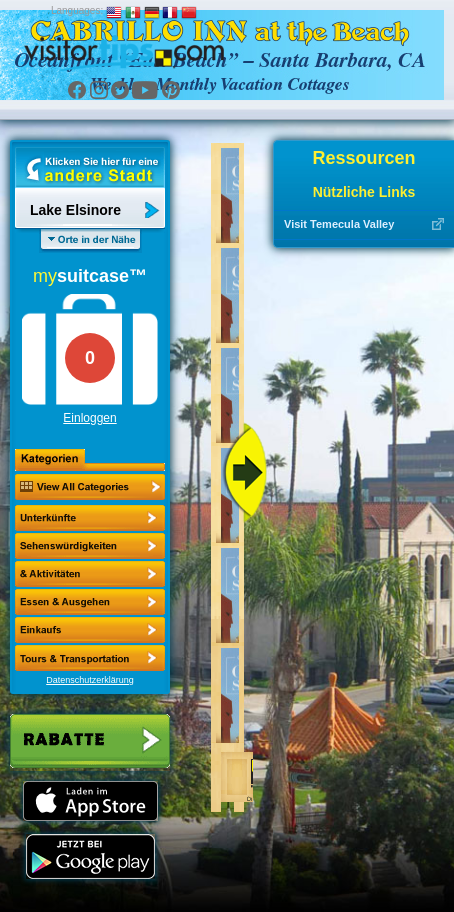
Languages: (77, 10)
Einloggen (89, 418)
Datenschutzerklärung (90, 680)
